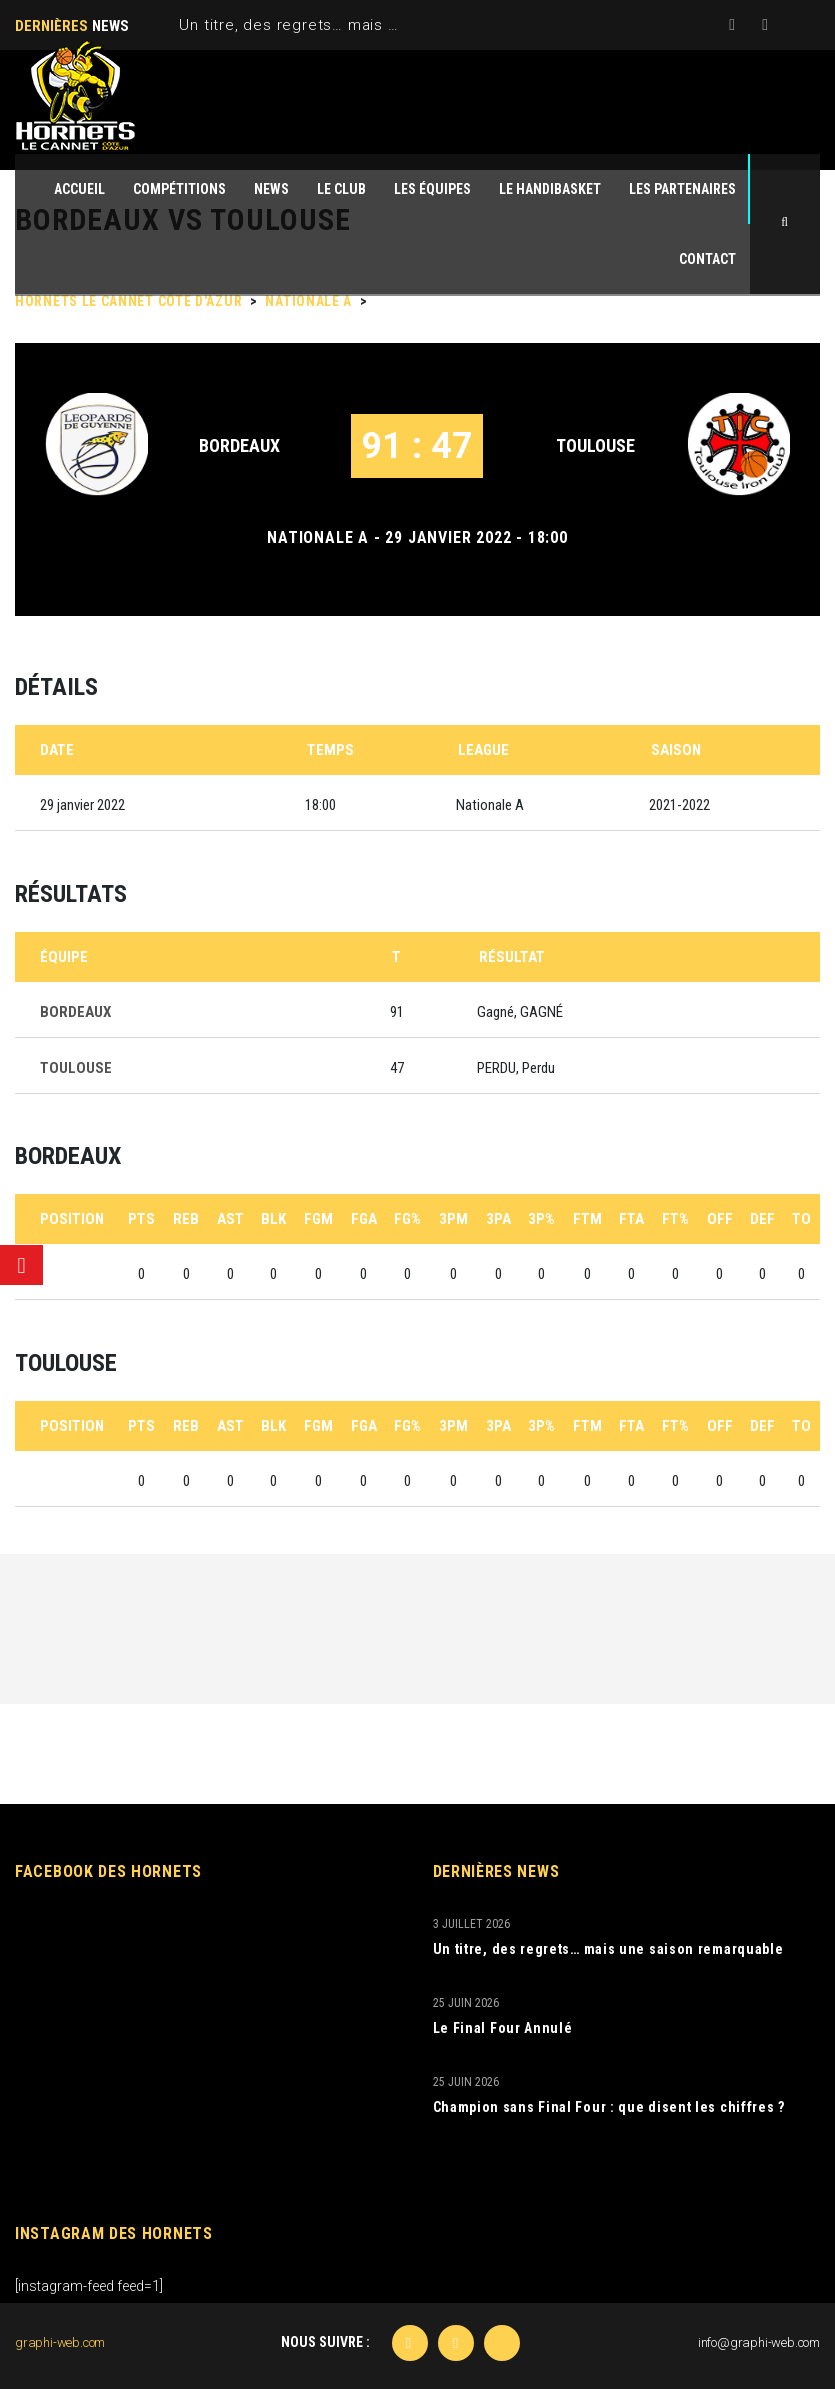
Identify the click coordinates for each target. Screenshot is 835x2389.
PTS (141, 1219)
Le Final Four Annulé (503, 2028)
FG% (407, 1219)
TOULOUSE (595, 445)
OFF (720, 1219)
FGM (318, 1219)
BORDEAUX (239, 445)
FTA (631, 1219)
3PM (453, 1219)
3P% (541, 1219)
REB (186, 1219)
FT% (675, 1219)
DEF (762, 1219)
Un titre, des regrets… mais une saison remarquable (373, 25)
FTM (587, 1219)
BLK (273, 1219)
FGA (364, 1219)
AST (230, 1219)
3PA (498, 1219)
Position (72, 1219)
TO (801, 1219)
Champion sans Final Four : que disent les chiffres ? (609, 2107)
